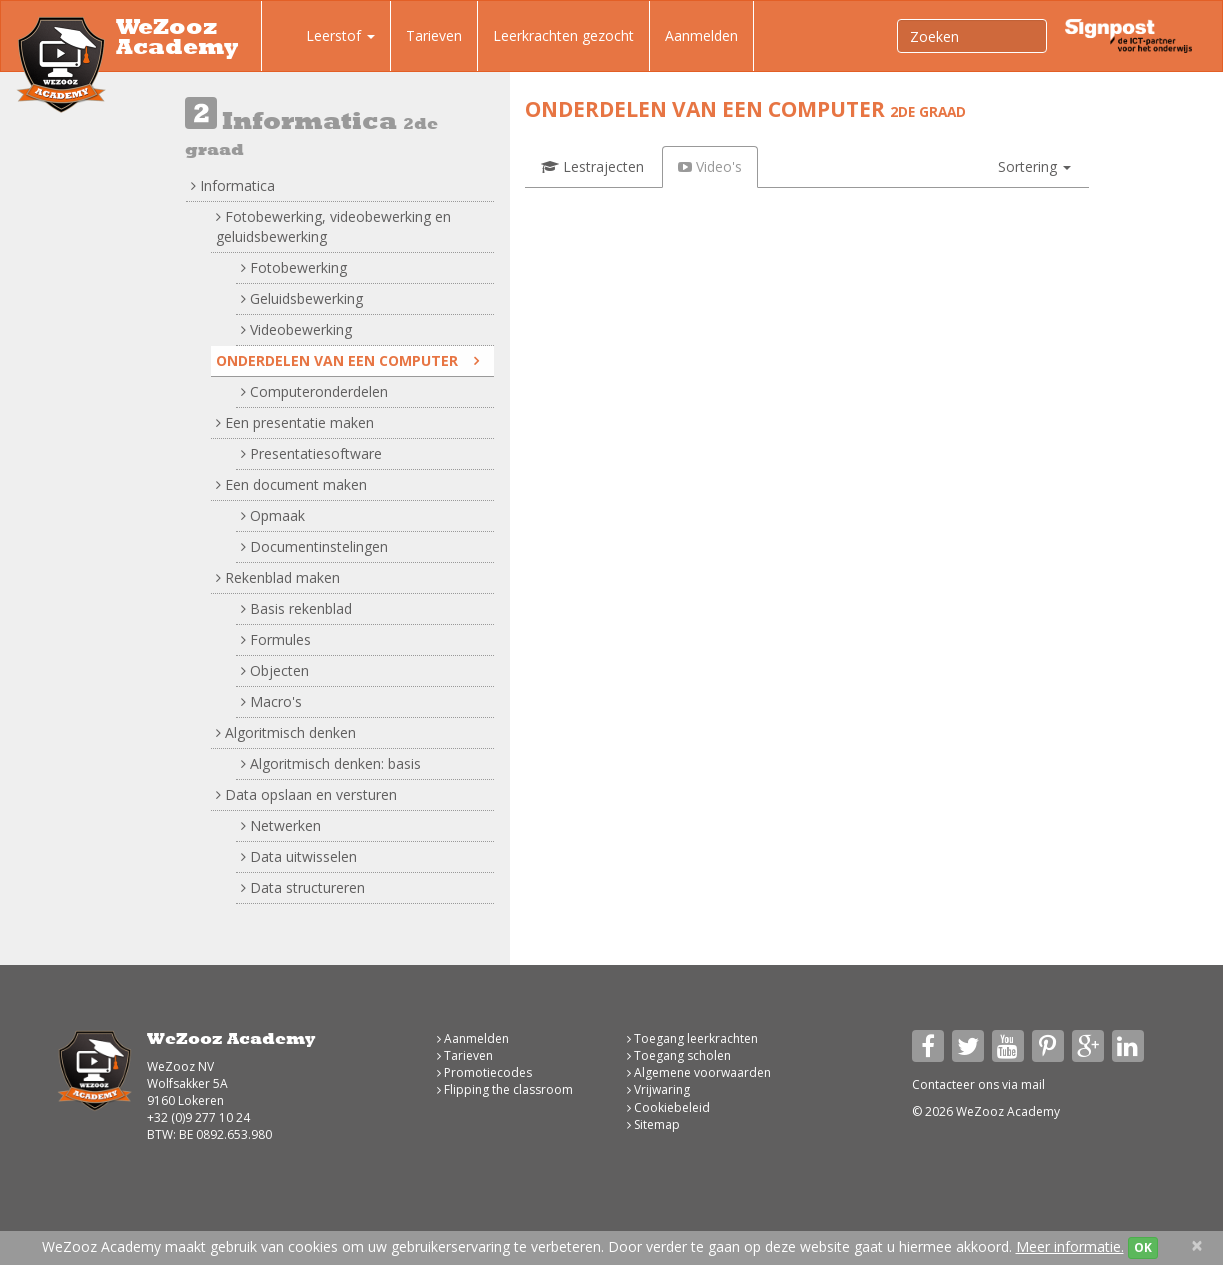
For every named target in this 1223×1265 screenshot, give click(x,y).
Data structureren (303, 887)
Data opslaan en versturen (306, 794)
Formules (276, 639)
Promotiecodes (484, 1072)
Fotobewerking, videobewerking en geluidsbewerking (333, 226)
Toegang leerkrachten (692, 1038)
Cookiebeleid (668, 1107)
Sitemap (653, 1124)
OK (1143, 1247)
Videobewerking (296, 329)
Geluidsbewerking (302, 298)
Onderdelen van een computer (347, 360)
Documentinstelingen (314, 546)
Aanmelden (701, 35)
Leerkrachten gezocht (563, 35)
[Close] (1197, 1245)
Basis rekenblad (296, 608)
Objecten (275, 670)
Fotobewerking (294, 267)
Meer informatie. (1070, 1246)
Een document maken (291, 484)
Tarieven (434, 35)
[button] (1034, 167)
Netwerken (281, 825)
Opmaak (273, 515)
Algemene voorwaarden (699, 1072)
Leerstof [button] (326, 38)
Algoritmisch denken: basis (331, 763)
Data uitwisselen (299, 856)
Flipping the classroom (505, 1089)
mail (1033, 1084)
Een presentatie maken (295, 422)
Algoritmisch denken (286, 732)
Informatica (233, 185)
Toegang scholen (679, 1055)
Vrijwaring (658, 1089)
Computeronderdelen (314, 391)
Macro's (271, 701)
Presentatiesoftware (311, 453)
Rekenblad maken (278, 577)
